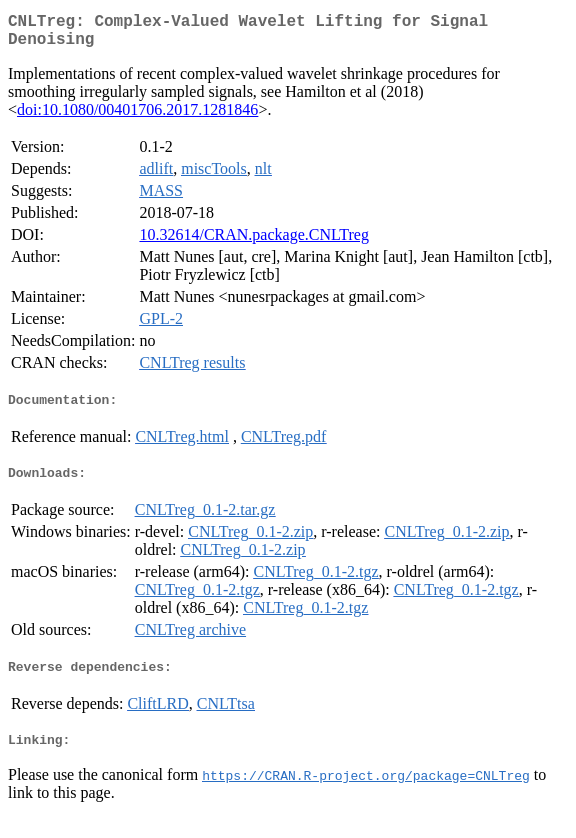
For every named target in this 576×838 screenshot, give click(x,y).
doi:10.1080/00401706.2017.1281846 (137, 117)
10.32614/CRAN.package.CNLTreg (253, 242)
